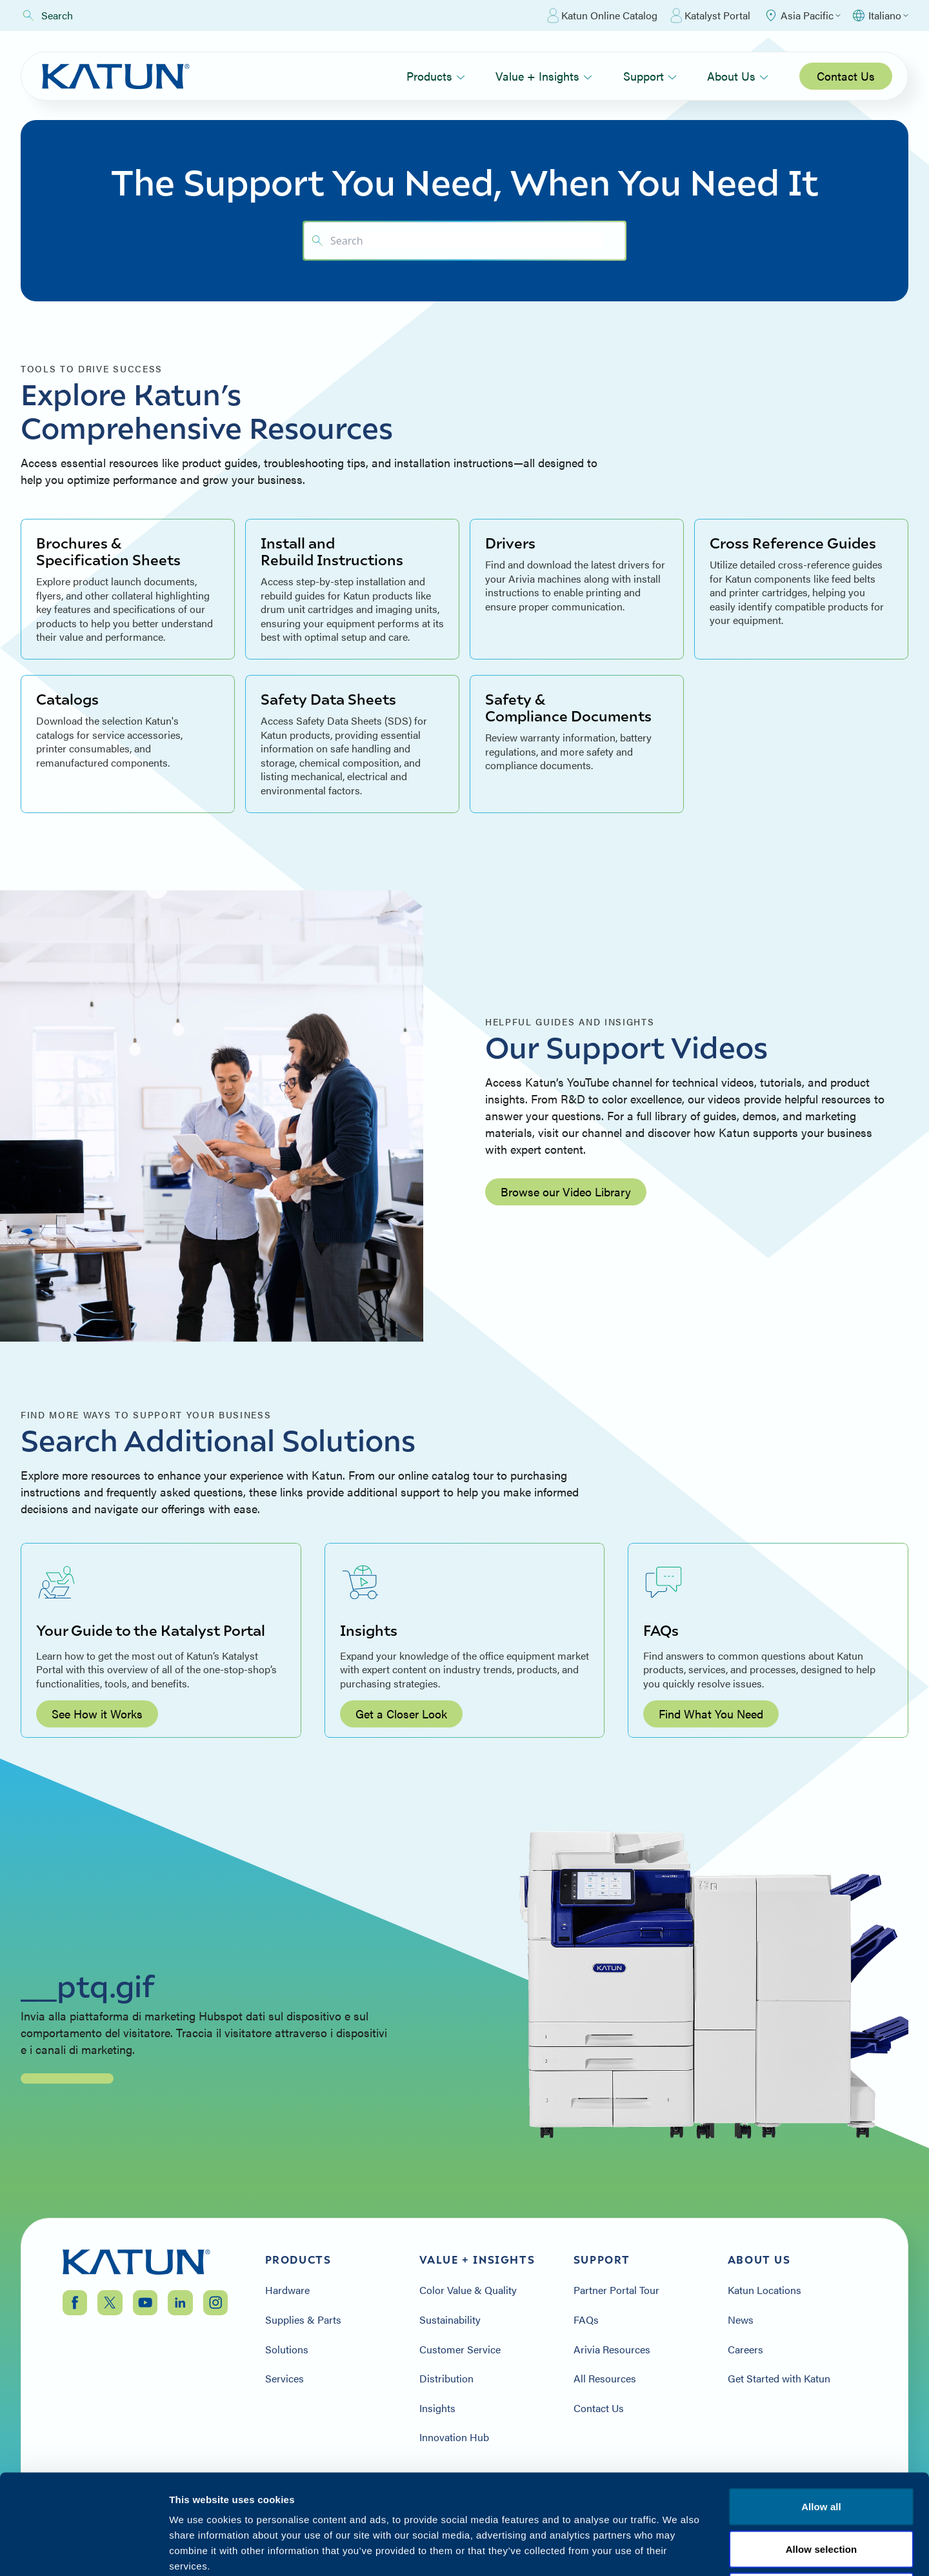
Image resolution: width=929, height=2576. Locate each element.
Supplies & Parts (303, 2320)
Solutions (286, 2349)
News (741, 2320)
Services (284, 2378)
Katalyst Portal (710, 15)
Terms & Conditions (821, 2498)
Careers (745, 2349)
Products (435, 76)
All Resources (605, 2378)
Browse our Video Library (566, 1191)
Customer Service (460, 2349)
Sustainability (450, 2320)
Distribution (446, 2378)
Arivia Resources (612, 2349)
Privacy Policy (718, 2498)
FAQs (586, 2320)
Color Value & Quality (468, 2290)
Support (650, 76)
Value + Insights (543, 76)
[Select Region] (802, 15)
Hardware (287, 2290)
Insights (437, 2408)
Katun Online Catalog (602, 15)
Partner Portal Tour (616, 2290)
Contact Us (846, 76)
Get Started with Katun (779, 2378)
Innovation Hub (454, 2437)
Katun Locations (764, 2290)
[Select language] (879, 15)
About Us (737, 76)
